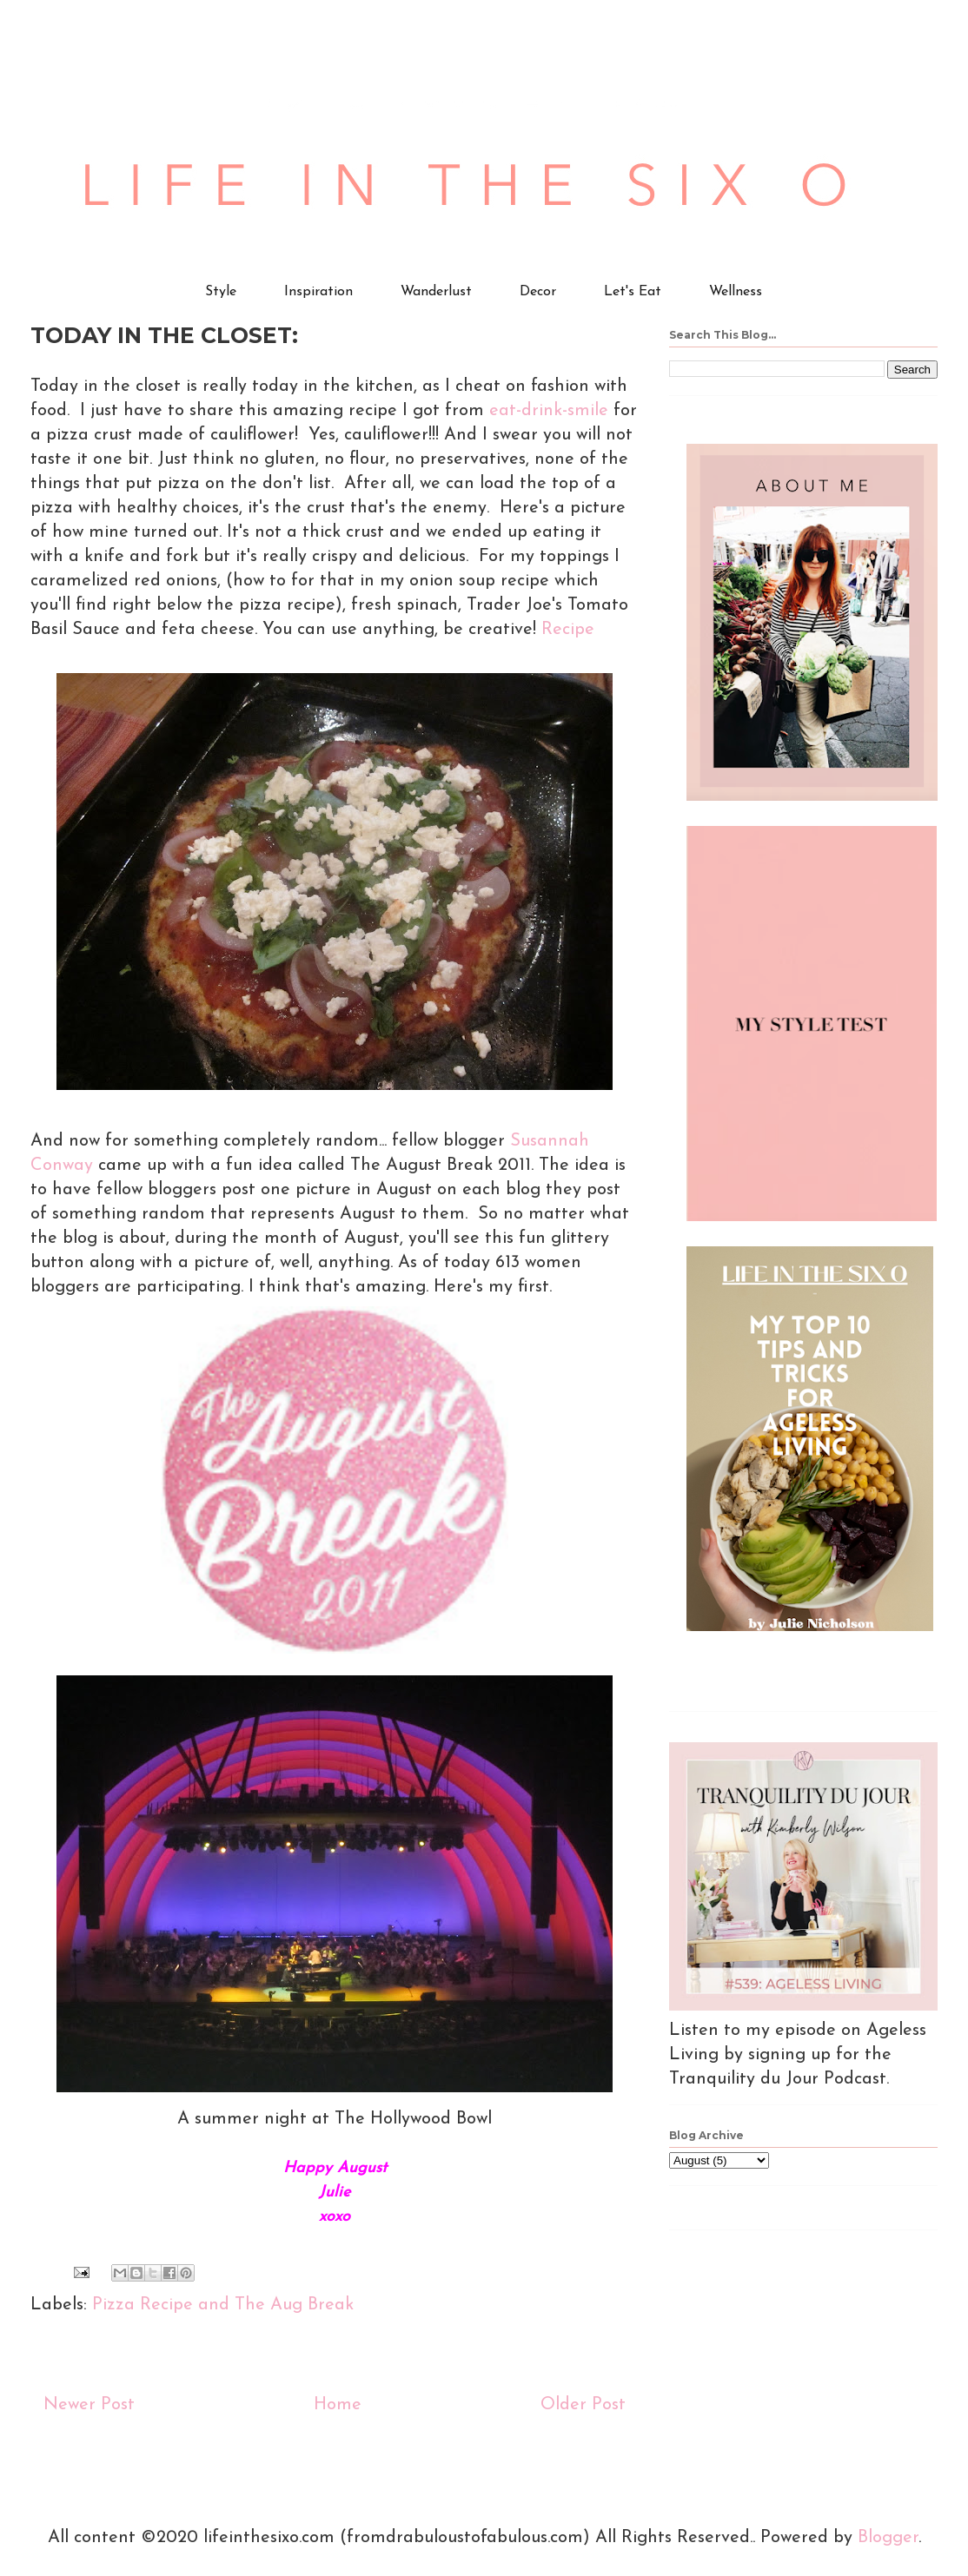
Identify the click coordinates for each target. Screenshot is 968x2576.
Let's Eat (632, 292)
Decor (538, 292)
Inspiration (318, 292)
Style (220, 292)
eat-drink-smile (548, 410)
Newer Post (89, 2405)
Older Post (583, 2405)
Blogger (888, 2537)
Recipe (567, 629)
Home (337, 2405)
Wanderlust (436, 292)
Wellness (735, 292)
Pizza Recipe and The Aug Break (223, 2305)
